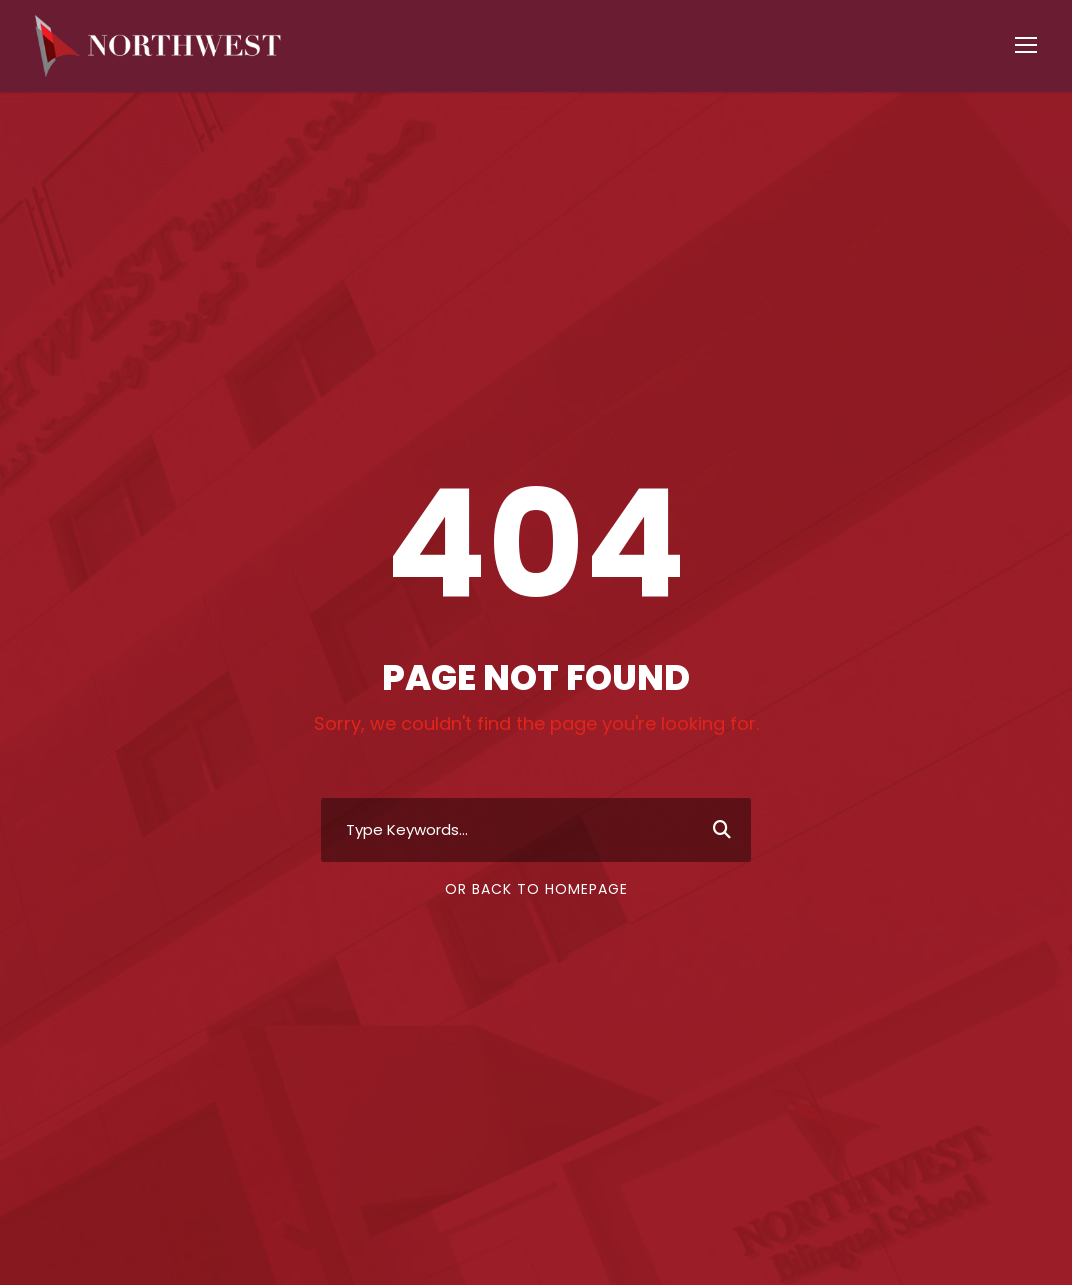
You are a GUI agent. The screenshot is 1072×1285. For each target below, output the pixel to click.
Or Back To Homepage (536, 895)
